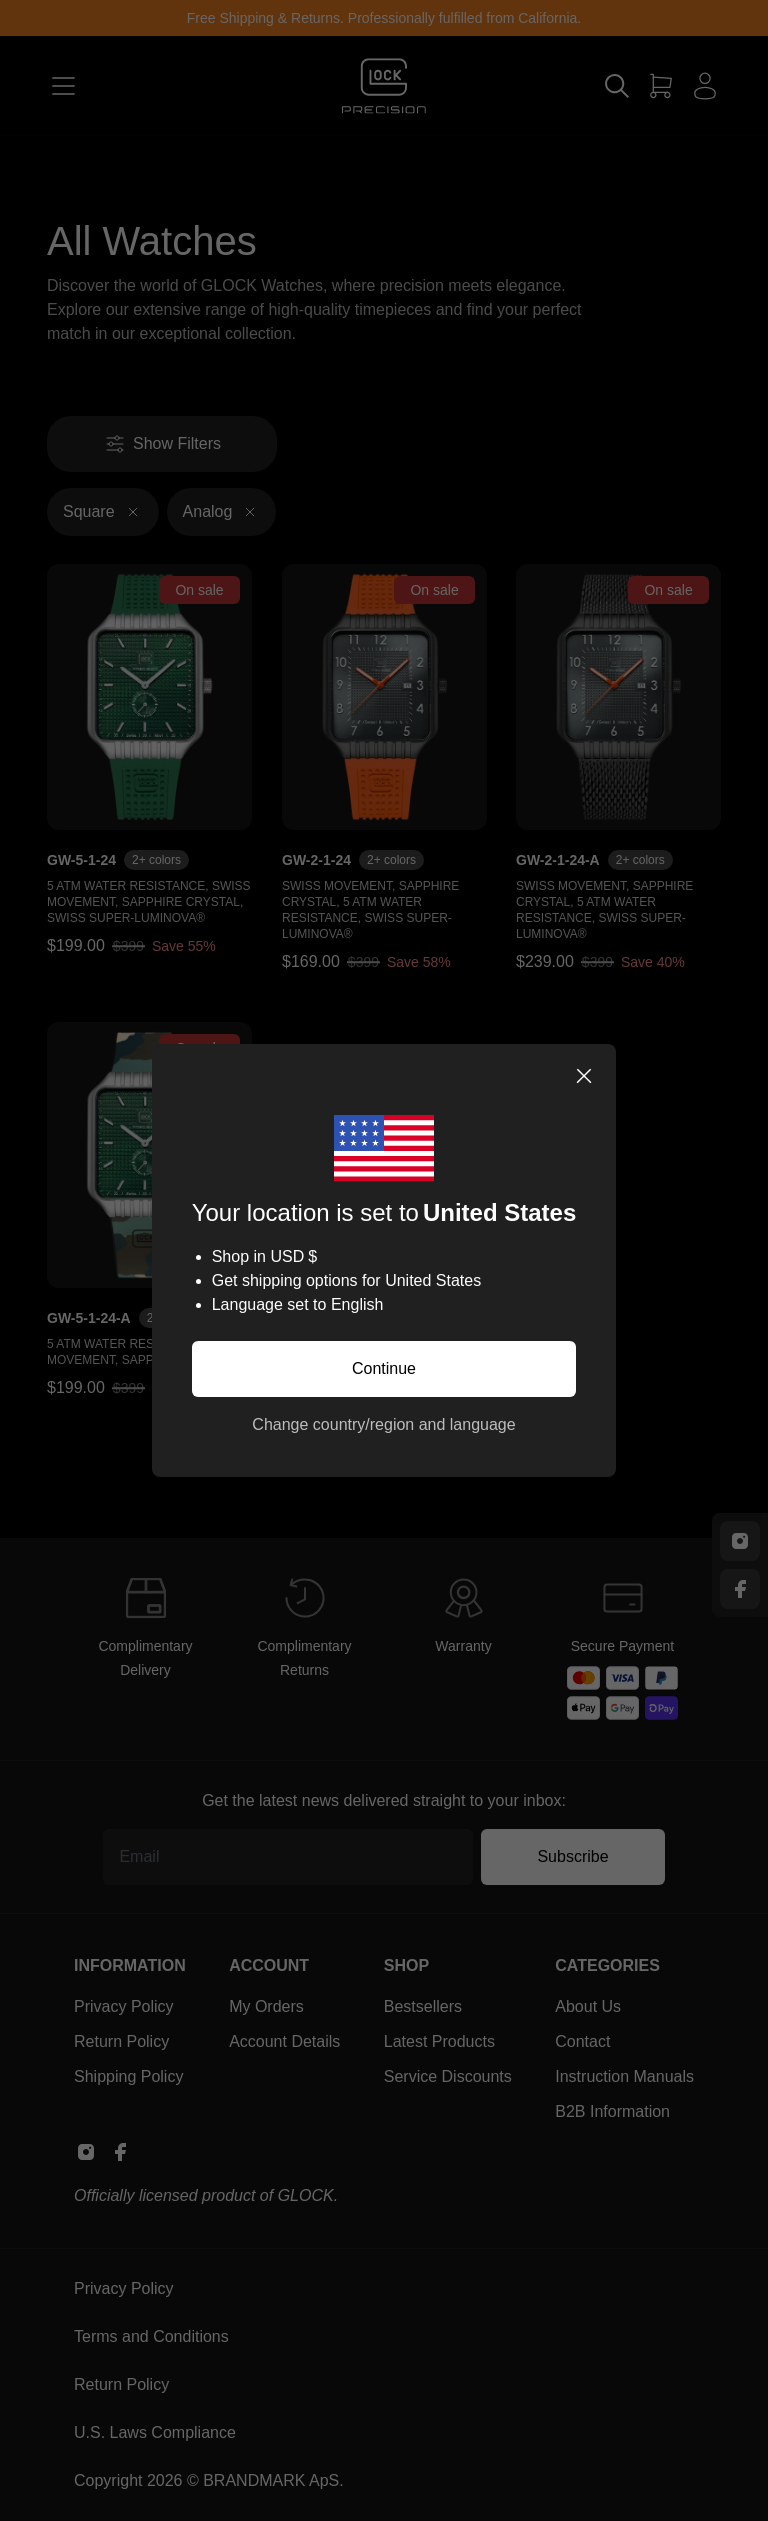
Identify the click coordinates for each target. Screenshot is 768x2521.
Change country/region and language (383, 1424)
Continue (384, 1368)
